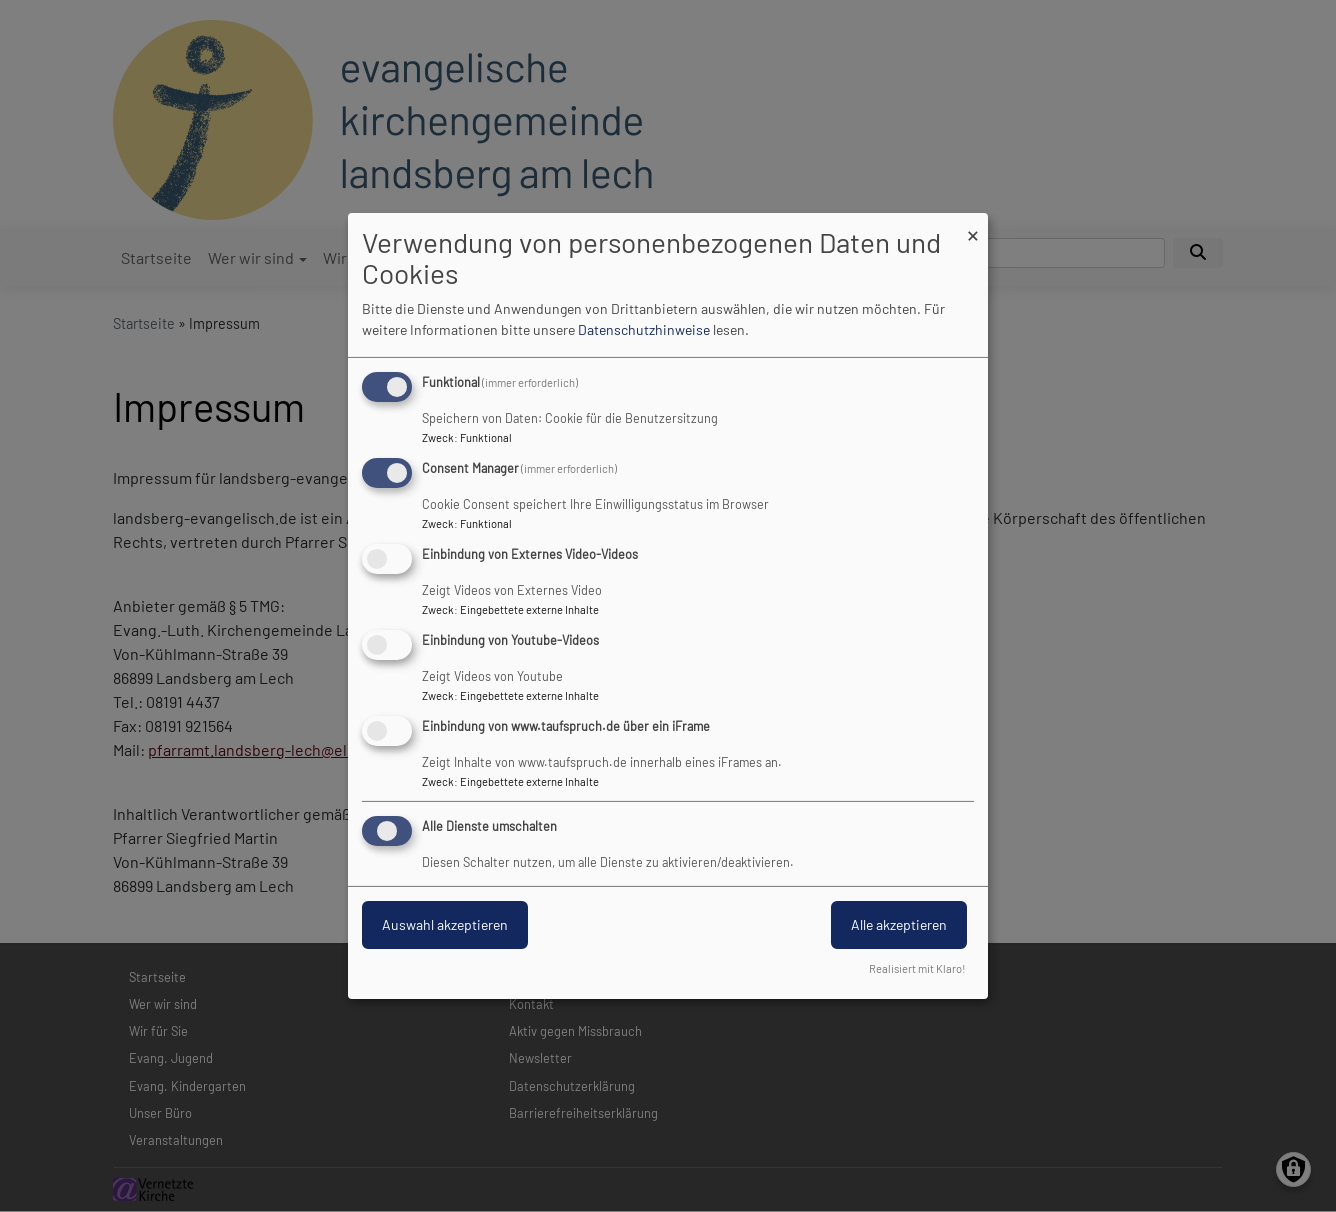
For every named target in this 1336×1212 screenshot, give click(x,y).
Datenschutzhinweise (644, 329)
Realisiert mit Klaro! (917, 968)
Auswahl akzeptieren (445, 924)
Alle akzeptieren (899, 924)
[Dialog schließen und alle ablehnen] (973, 225)
